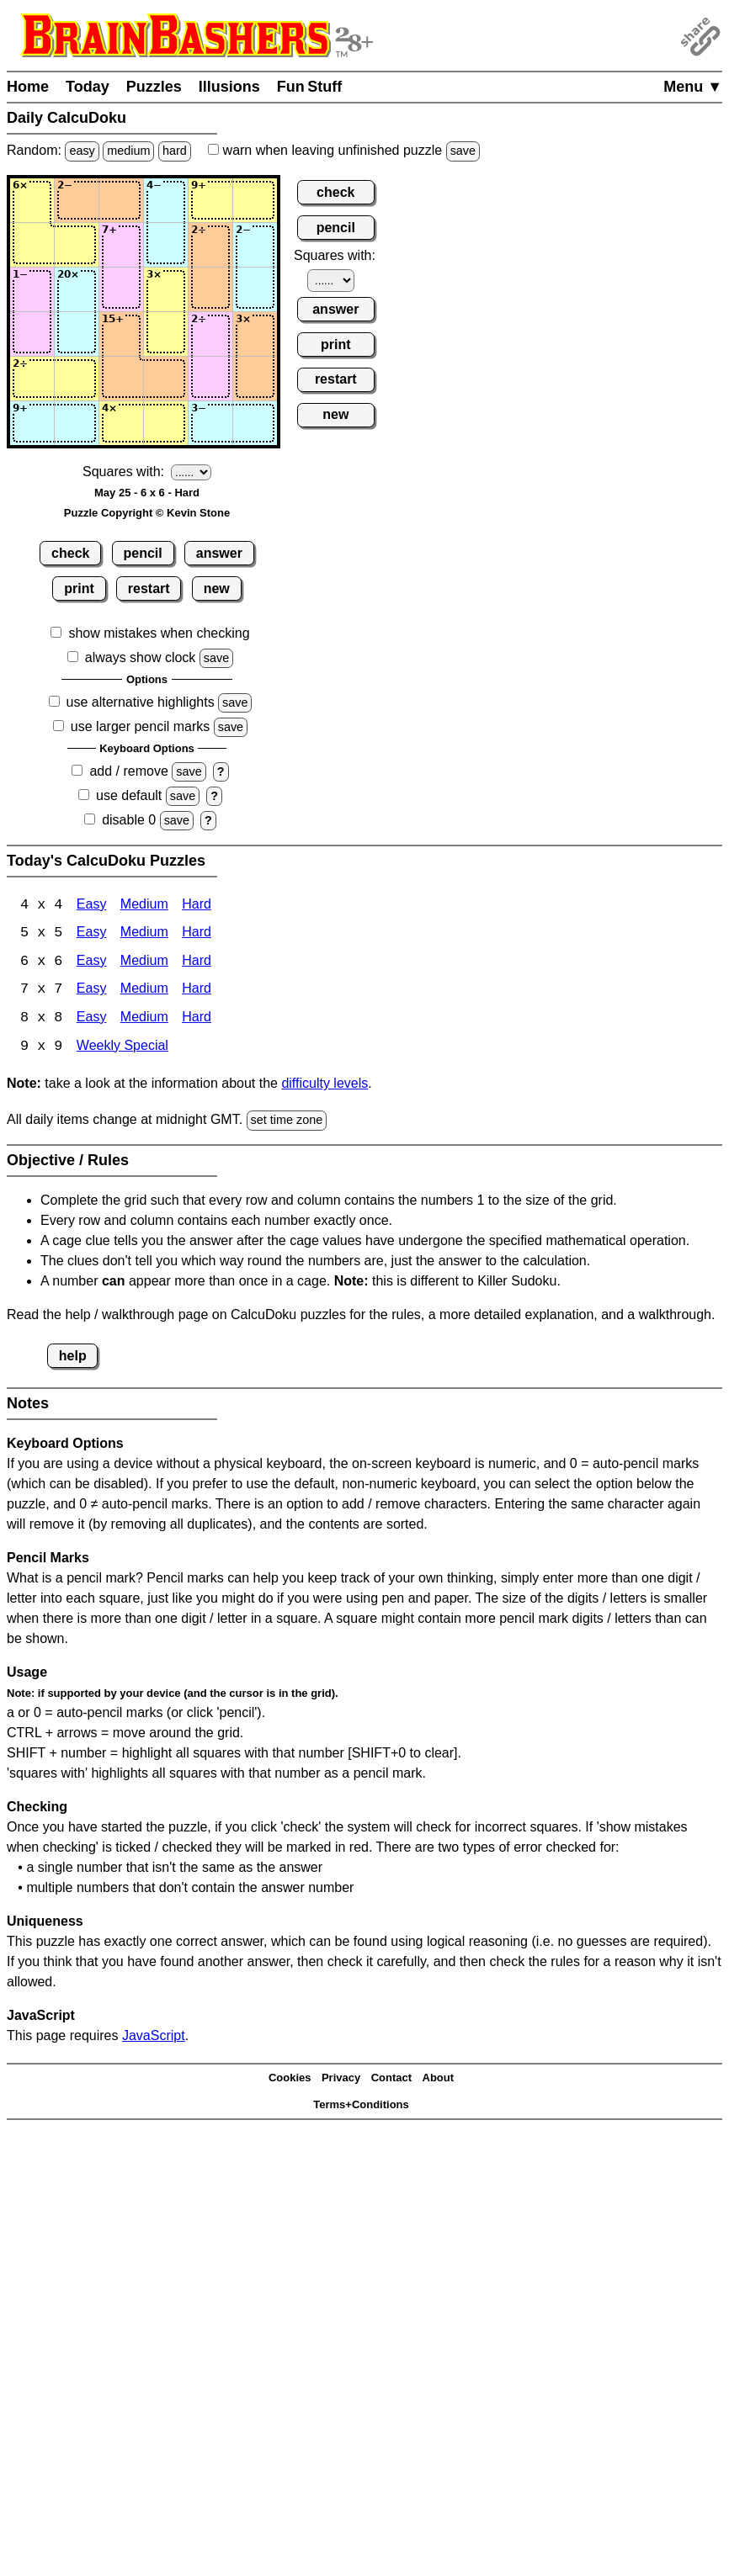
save (463, 150)
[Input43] (121, 334)
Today (87, 86)
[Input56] (255, 378)
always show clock (140, 657)
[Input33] (121, 289)
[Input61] (32, 423)
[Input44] (166, 334)
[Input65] (210, 423)
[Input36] (255, 289)
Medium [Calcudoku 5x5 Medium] (144, 934)
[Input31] (32, 289)
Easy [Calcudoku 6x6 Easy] (92, 963)
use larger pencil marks (140, 726)
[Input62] (76, 423)
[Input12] (76, 200)
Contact (391, 2080)
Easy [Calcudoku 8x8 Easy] (92, 1020)
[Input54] (166, 378)
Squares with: (123, 471)
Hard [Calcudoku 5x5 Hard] (196, 934)
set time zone (287, 1122)
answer (219, 553)
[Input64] (166, 423)
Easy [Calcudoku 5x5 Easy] (92, 934)
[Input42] (76, 334)
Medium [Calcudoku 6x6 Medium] (144, 963)
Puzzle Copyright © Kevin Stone (147, 512)
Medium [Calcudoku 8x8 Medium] (144, 1020)
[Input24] (166, 245)
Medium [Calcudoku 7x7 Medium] (144, 991)
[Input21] (32, 245)
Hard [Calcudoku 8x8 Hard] (196, 1020)
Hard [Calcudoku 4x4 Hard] (196, 905)
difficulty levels (324, 1086)
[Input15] (210, 200)
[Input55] (210, 378)
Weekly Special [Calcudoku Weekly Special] (122, 1049)
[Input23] (121, 245)
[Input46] (255, 334)
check (70, 553)
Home (28, 86)
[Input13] (121, 200)
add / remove (128, 771)
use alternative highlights (141, 702)
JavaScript (153, 2037)
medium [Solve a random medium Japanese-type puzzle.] (128, 150)
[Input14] (166, 200)
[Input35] (210, 289)
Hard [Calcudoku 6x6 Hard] (196, 963)
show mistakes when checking (158, 633)
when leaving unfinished (344, 150)
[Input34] (166, 289)
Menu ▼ (692, 86)
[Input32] (76, 289)
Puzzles (154, 86)
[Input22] (76, 245)
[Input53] (121, 378)
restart (149, 588)
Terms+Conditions (361, 2107)
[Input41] (32, 334)
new (217, 588)
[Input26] (255, 245)
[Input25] (210, 245)
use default (129, 795)
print (79, 588)
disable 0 (129, 820)
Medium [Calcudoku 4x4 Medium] (144, 905)
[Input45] (210, 334)
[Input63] (121, 423)
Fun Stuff (310, 86)
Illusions (229, 86)
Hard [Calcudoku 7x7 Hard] (196, 991)
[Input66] (255, 423)
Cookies (290, 2080)
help (73, 1357)
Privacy (341, 2080)
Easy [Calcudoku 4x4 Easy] (92, 905)
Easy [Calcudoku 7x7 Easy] (92, 991)
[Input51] (32, 378)
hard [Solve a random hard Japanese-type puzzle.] (174, 150)
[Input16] (255, 200)
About (439, 2080)
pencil (143, 553)
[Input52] (76, 378)
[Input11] (32, 200)
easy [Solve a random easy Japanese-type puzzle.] (81, 150)
